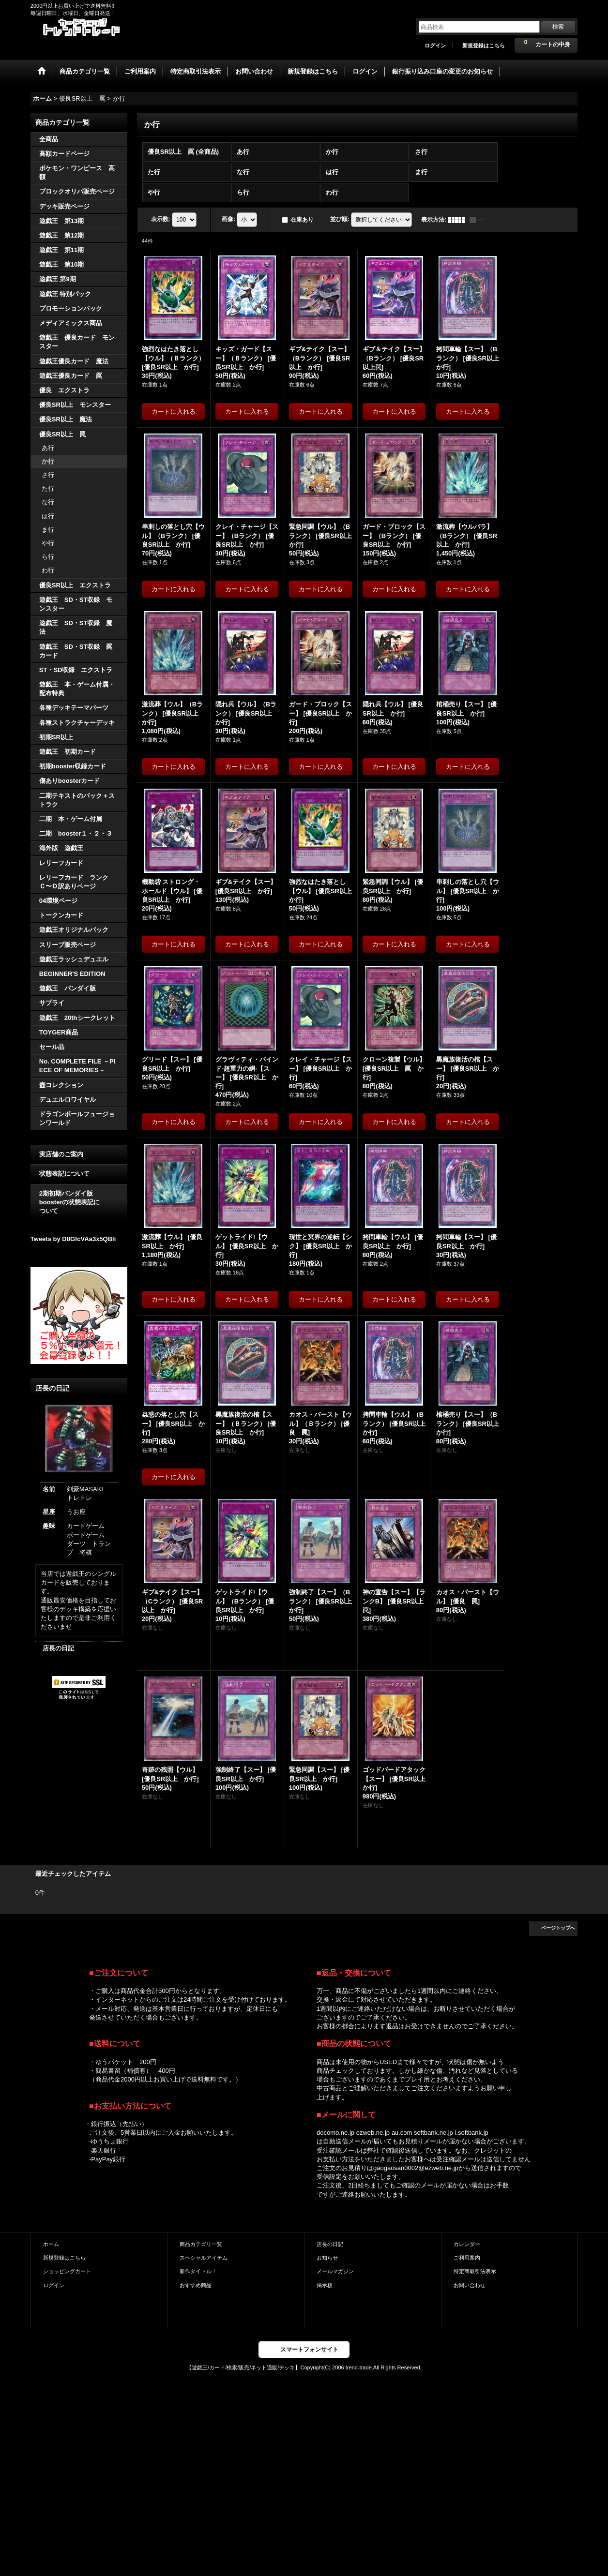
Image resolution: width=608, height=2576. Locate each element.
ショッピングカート (67, 2271)
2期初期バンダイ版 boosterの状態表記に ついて (78, 1202)
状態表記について (64, 1173)
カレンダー (467, 2244)
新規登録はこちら (483, 45)
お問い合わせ (470, 2285)
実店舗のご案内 (61, 1154)
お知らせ (327, 2258)
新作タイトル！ (198, 2271)
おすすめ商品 (196, 2285)
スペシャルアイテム (204, 2258)
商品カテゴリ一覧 (201, 2244)
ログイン (435, 45)
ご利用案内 (467, 2258)
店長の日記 (58, 1648)
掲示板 (325, 2285)
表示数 (160, 219)
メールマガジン (335, 2271)
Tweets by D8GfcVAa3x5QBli (73, 1239)
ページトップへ (558, 1928)
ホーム (51, 2244)
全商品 (48, 139)
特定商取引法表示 (475, 2271)
